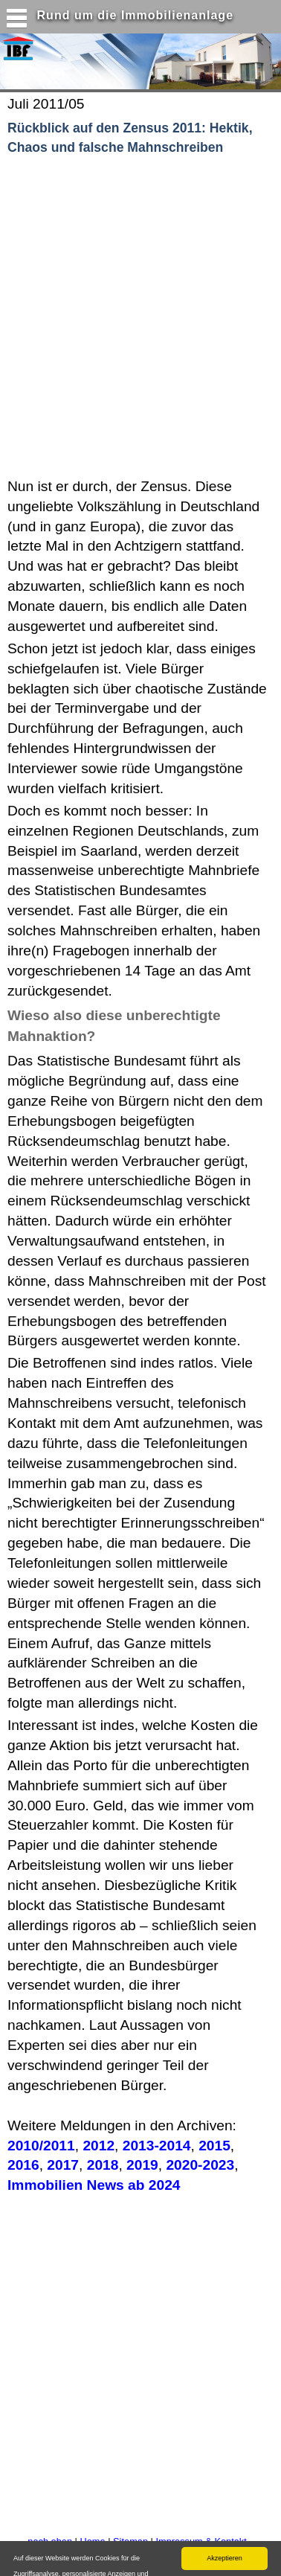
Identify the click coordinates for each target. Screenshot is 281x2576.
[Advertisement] (139, 317)
